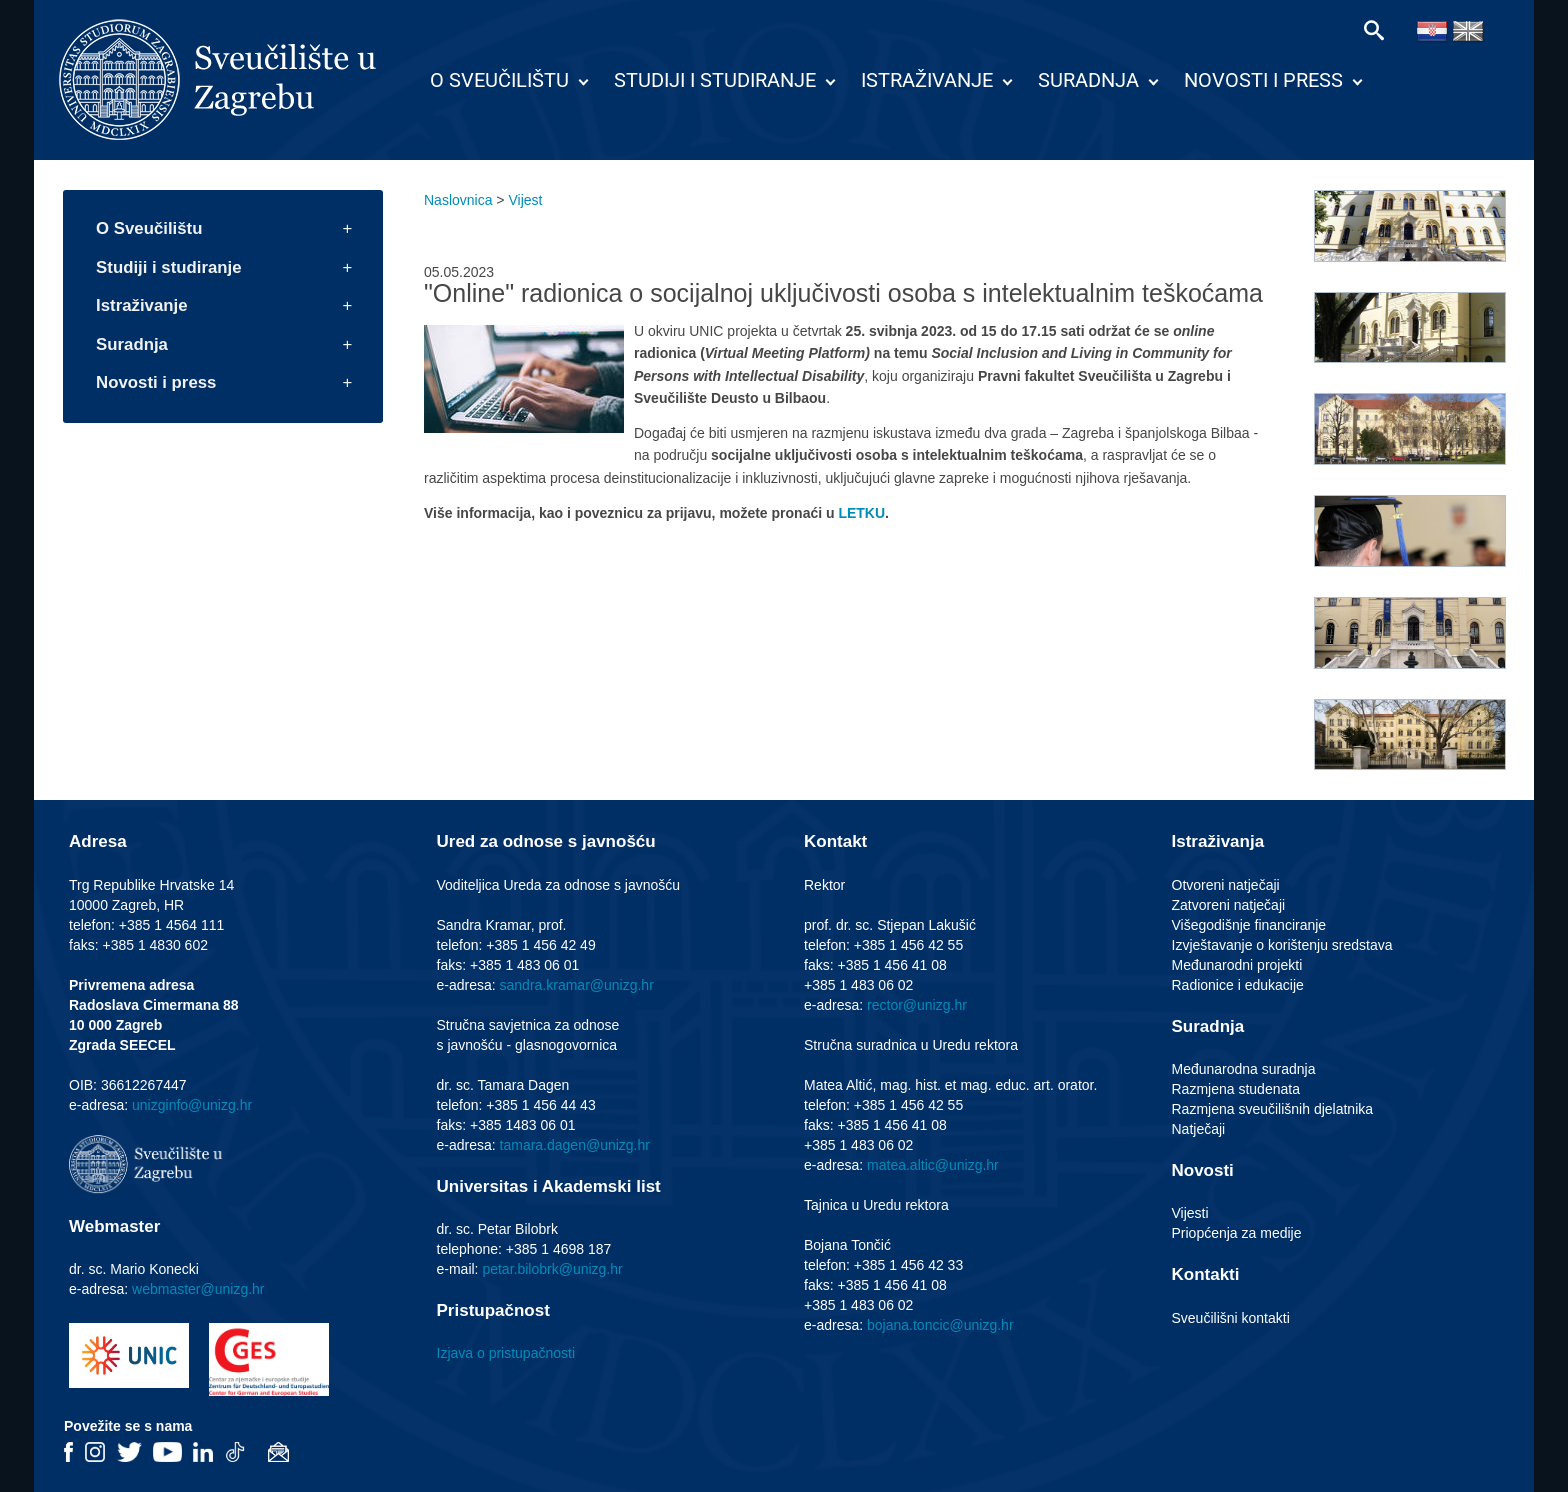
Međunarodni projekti (1237, 965)
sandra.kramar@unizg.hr (577, 985)
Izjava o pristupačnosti (506, 1353)
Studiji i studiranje (715, 80)
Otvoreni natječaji (1226, 885)
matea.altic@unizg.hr (933, 1165)
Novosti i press (1263, 80)
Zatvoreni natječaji (1229, 905)
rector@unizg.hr (917, 1005)
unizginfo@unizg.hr (192, 1105)
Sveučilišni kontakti (1231, 1318)
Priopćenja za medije (1237, 1233)
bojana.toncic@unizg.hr (940, 1325)
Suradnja (1088, 80)
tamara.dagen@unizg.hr (575, 1145)
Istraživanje (927, 80)
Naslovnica (458, 200)
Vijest (525, 200)
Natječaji (1199, 1129)
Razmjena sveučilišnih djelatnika (1273, 1109)
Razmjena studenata (1236, 1089)
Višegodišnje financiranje (1249, 925)
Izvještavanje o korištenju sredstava (1282, 945)
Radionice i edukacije (1238, 985)
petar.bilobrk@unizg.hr (552, 1269)
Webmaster (114, 1226)
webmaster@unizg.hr (198, 1289)
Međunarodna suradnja (1244, 1069)
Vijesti (1190, 1213)
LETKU (861, 513)
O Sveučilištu (499, 80)
